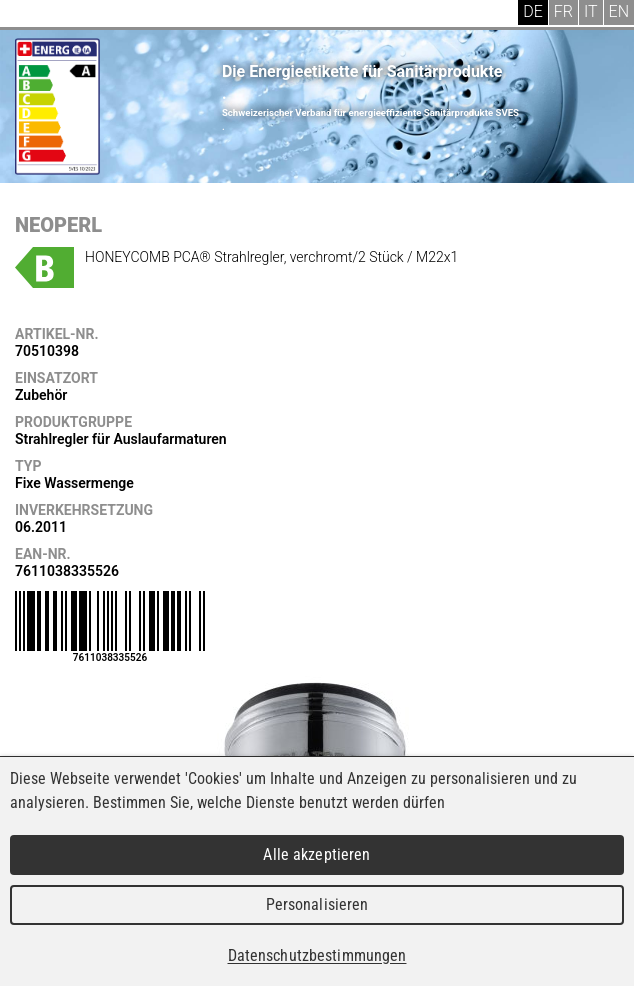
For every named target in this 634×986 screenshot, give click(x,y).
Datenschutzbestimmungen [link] (317, 955)
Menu (30, 15)
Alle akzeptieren (316, 854)
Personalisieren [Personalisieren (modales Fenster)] (317, 904)
